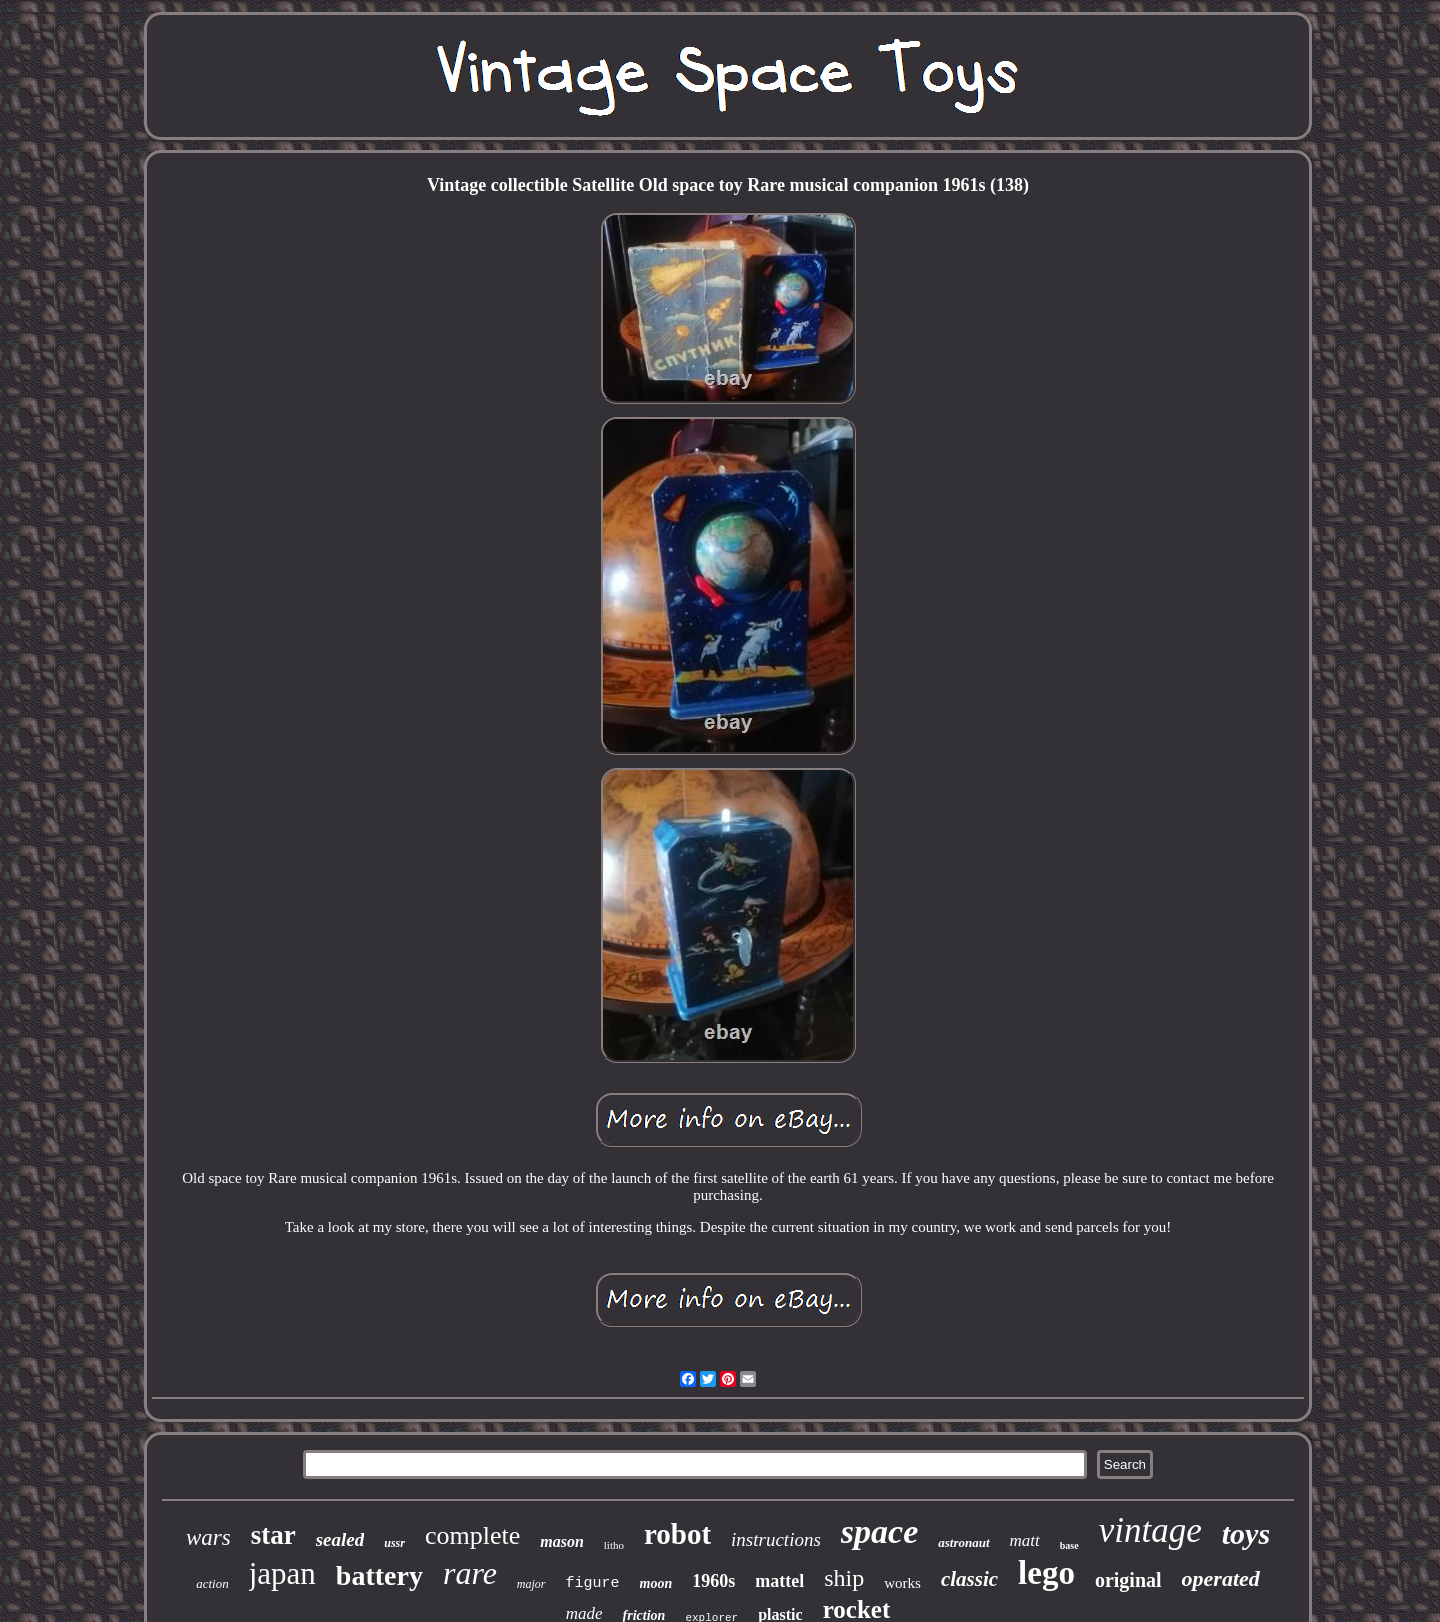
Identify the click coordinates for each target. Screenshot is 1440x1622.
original (1128, 1580)
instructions (776, 1539)
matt (1025, 1540)
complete (472, 1535)
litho (614, 1545)
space (879, 1531)
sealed (340, 1539)
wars (208, 1537)
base (1069, 1545)
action (212, 1583)
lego (1046, 1573)
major (531, 1584)
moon (656, 1583)
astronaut (963, 1542)
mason (562, 1541)
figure (593, 1583)
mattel (779, 1581)
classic (969, 1579)
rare (470, 1573)
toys (1246, 1533)
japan (282, 1573)
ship (844, 1578)
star (273, 1535)
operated (1221, 1578)
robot (677, 1534)
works (902, 1583)
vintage (1150, 1530)
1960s (713, 1581)
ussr (394, 1543)
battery (379, 1575)
